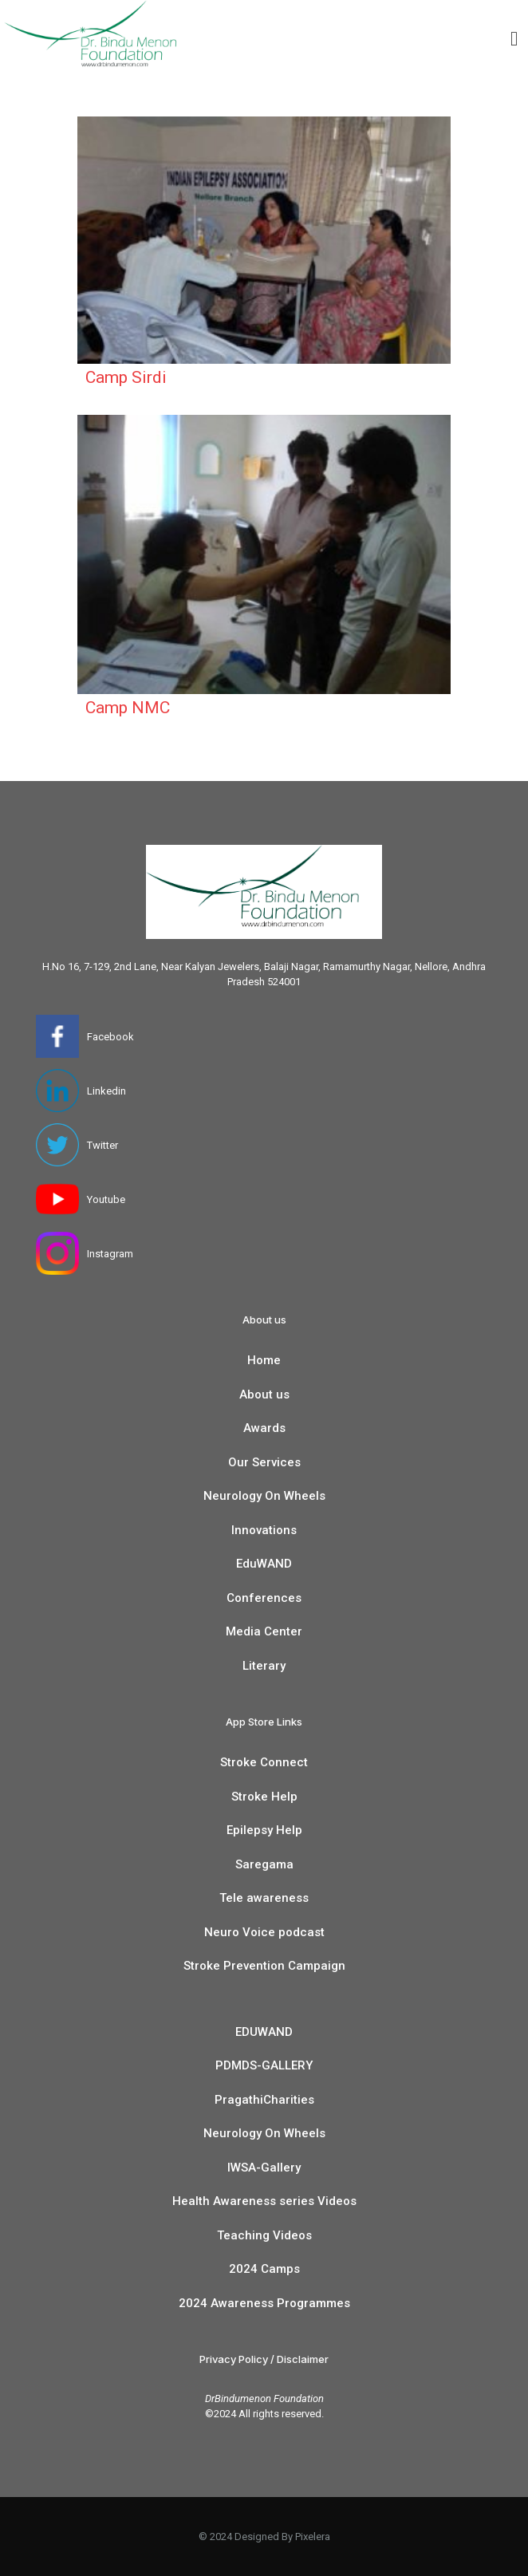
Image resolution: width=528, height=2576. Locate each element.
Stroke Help (264, 1796)
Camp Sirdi (126, 377)
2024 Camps (264, 2269)
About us (264, 1394)
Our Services (264, 1462)
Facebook (110, 1037)
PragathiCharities (264, 2100)
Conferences (264, 1598)
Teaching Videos (264, 2235)
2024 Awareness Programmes (264, 2303)
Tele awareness (264, 1898)
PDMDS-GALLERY (264, 2065)
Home (264, 1360)
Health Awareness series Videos (264, 2201)
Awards (264, 1428)
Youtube (106, 1199)
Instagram (110, 1254)
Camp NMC (127, 707)
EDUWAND (264, 2032)
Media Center (264, 1631)
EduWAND (264, 1563)
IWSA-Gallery (264, 2167)
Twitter (102, 1145)
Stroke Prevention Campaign (264, 1966)
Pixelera (312, 2536)
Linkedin (106, 1091)
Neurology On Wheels (264, 1496)
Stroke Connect (264, 1762)
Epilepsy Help (264, 1830)
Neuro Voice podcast (264, 1932)
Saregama (264, 1864)
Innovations (264, 1530)
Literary (264, 1666)
